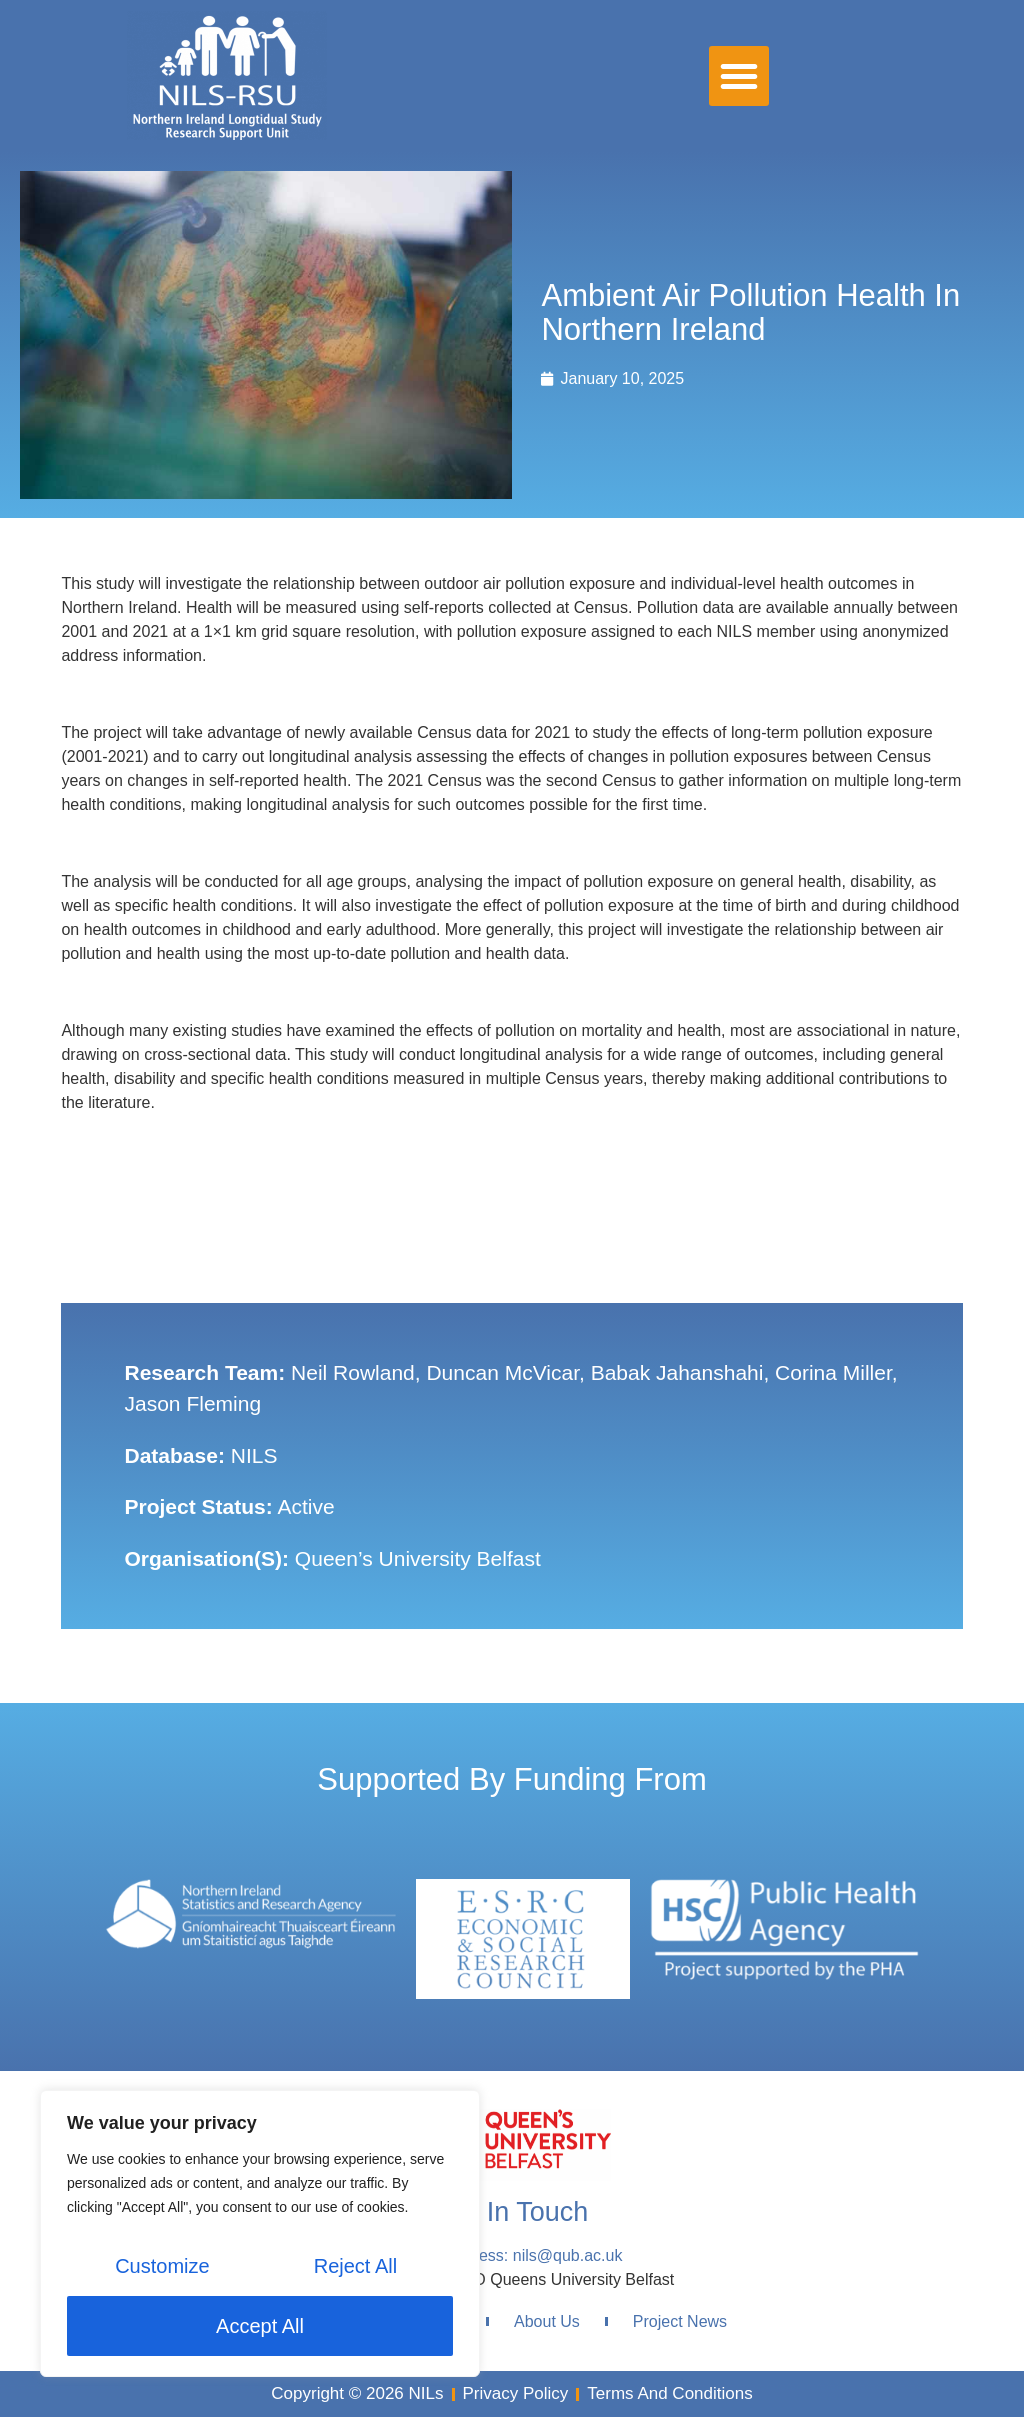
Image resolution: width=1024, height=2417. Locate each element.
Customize (162, 2266)
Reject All (355, 2266)
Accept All (260, 2326)
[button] (739, 76)
